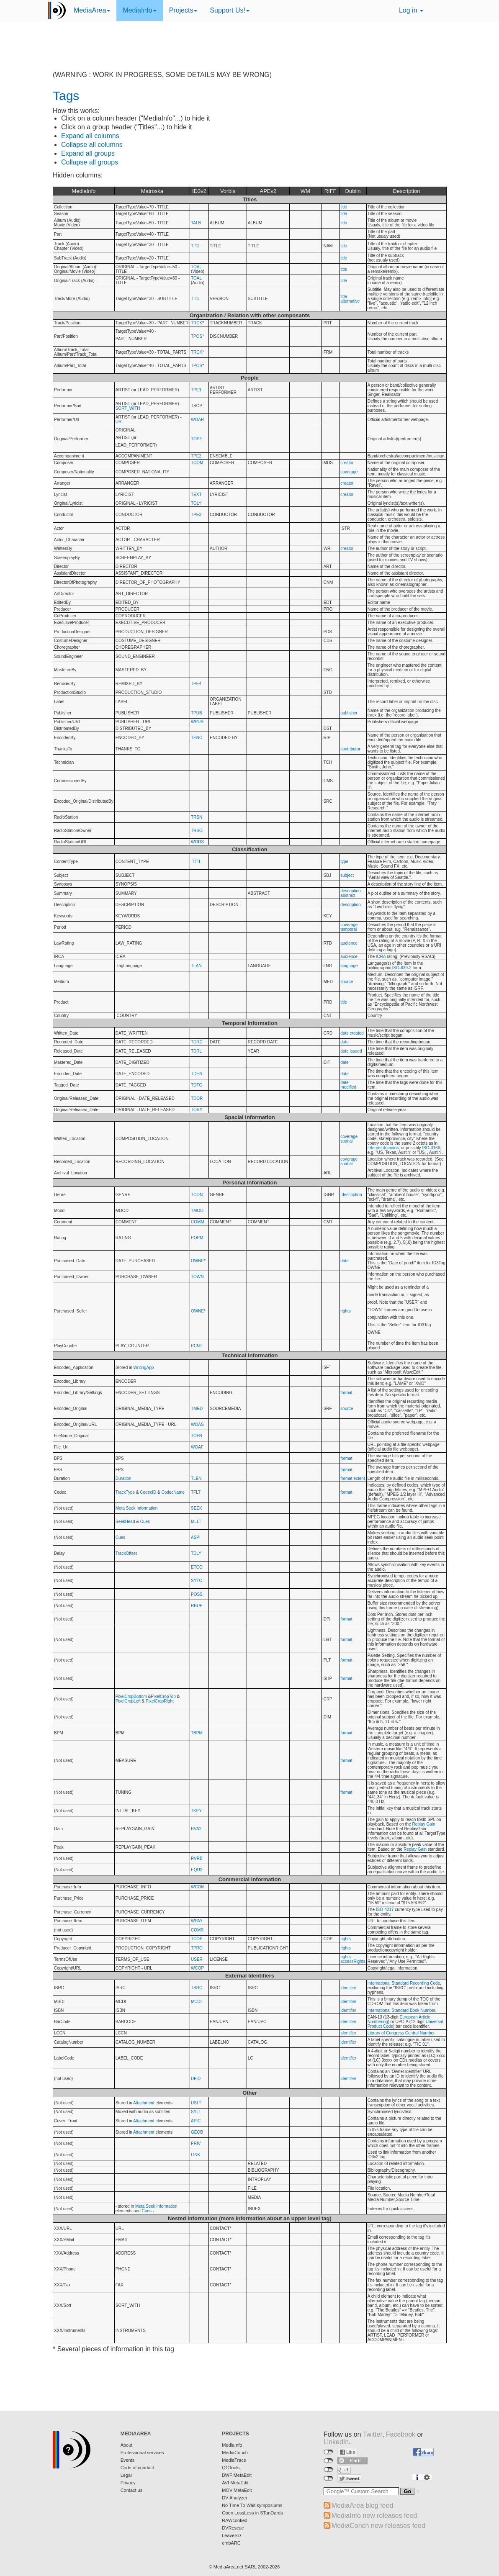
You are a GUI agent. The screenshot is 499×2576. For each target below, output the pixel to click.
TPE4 (196, 683)
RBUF (196, 1605)
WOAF (197, 1447)
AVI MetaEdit (235, 2482)
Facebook (400, 2434)
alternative (350, 301)
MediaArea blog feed (363, 2505)
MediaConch (235, 2452)
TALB (196, 223)
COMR (197, 1930)
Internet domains (383, 1147)
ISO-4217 (385, 1909)
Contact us (132, 2490)
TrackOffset (126, 1553)
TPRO (197, 1948)
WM (305, 191)
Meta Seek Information (137, 1508)
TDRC (197, 1042)
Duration (123, 1478)
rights (345, 1311)
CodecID (148, 1492)
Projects (183, 10)
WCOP (197, 1968)
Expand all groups (88, 153)
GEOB (197, 2132)
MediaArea (92, 10)
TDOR (197, 1098)
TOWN (197, 1276)
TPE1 (196, 390)
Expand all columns (90, 135)
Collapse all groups (89, 162)
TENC (196, 737)
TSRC (196, 1987)
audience (349, 943)
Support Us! (229, 10)
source (346, 981)
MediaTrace (234, 2460)
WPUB (197, 721)
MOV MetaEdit (237, 2490)
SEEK (196, 1508)
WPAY (197, 1921)
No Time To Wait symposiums (252, 2505)
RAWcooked (234, 2520)
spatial (346, 1141)
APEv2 (268, 191)
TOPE (196, 439)
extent (359, 1478)
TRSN (196, 817)
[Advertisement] (249, 52)
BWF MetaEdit (237, 2475)
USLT (196, 2103)
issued (356, 1051)
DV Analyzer (234, 2497)
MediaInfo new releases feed (374, 2515)
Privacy (128, 2482)
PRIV (196, 2143)
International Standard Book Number (401, 2010)
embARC (231, 2542)
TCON (197, 1194)
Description (406, 191)
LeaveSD (231, 2535)
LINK (195, 2154)
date (344, 1033)
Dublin (353, 191)
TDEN (196, 1073)
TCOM (197, 462)
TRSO (197, 830)
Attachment (143, 2103)
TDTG (196, 1085)
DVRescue (233, 2527)
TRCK (196, 323)
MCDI (196, 2001)
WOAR (197, 419)
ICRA (381, 956)
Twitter (372, 2434)
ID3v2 (199, 191)
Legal (126, 2475)
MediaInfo (139, 10)
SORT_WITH (128, 408)
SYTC (196, 1580)
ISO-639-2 (402, 968)
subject (347, 875)
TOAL (196, 267)
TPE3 (196, 514)
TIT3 (195, 298)
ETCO (197, 1567)
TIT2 (195, 246)
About (127, 2445)
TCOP (197, 1938)
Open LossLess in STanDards (252, 2512)
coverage (349, 472)
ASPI (196, 1537)
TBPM (197, 1733)
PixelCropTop (163, 1696)
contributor (350, 749)
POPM (197, 1237)
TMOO (197, 1210)
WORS (197, 842)
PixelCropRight (160, 1701)
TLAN (196, 965)
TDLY (196, 1553)
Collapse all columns (92, 144)
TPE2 (196, 456)
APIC (196, 2121)
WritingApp (144, 1367)
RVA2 (196, 1828)
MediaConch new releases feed (378, 2525)
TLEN (196, 1478)
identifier (348, 1987)
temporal (348, 929)
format (346, 1392)
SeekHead (125, 1521)
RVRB (197, 1858)
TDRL (196, 1051)
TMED (197, 1408)
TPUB (196, 713)
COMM (197, 1222)
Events (128, 2460)
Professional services (142, 2452)
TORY (196, 1109)
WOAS (197, 1424)
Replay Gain (423, 1824)
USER (197, 1959)
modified (348, 1087)
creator (346, 462)
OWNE (197, 1260)
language (349, 965)
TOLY (196, 503)
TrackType (125, 1492)
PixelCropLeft (128, 1701)
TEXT (196, 494)
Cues (145, 1521)
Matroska (152, 191)
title (343, 207)
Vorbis (227, 191)
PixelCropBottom (131, 1696)
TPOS (196, 336)
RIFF (330, 191)
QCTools (230, 2467)
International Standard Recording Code (404, 1983)
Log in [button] (411, 10)
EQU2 (196, 1869)
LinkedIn (336, 2441)
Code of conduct (137, 2467)
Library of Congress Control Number (401, 2033)
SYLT (196, 2111)
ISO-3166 (431, 1147)
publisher (349, 713)
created (357, 1033)
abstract (347, 895)
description (350, 891)
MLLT (196, 1521)
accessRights (352, 1961)
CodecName (173, 1492)
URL (120, 421)
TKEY (196, 1810)
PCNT (196, 1345)
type (344, 861)
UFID (196, 2078)
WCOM (198, 1887)
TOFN (196, 1435)
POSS (197, 1594)
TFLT (196, 1492)
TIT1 (196, 861)
